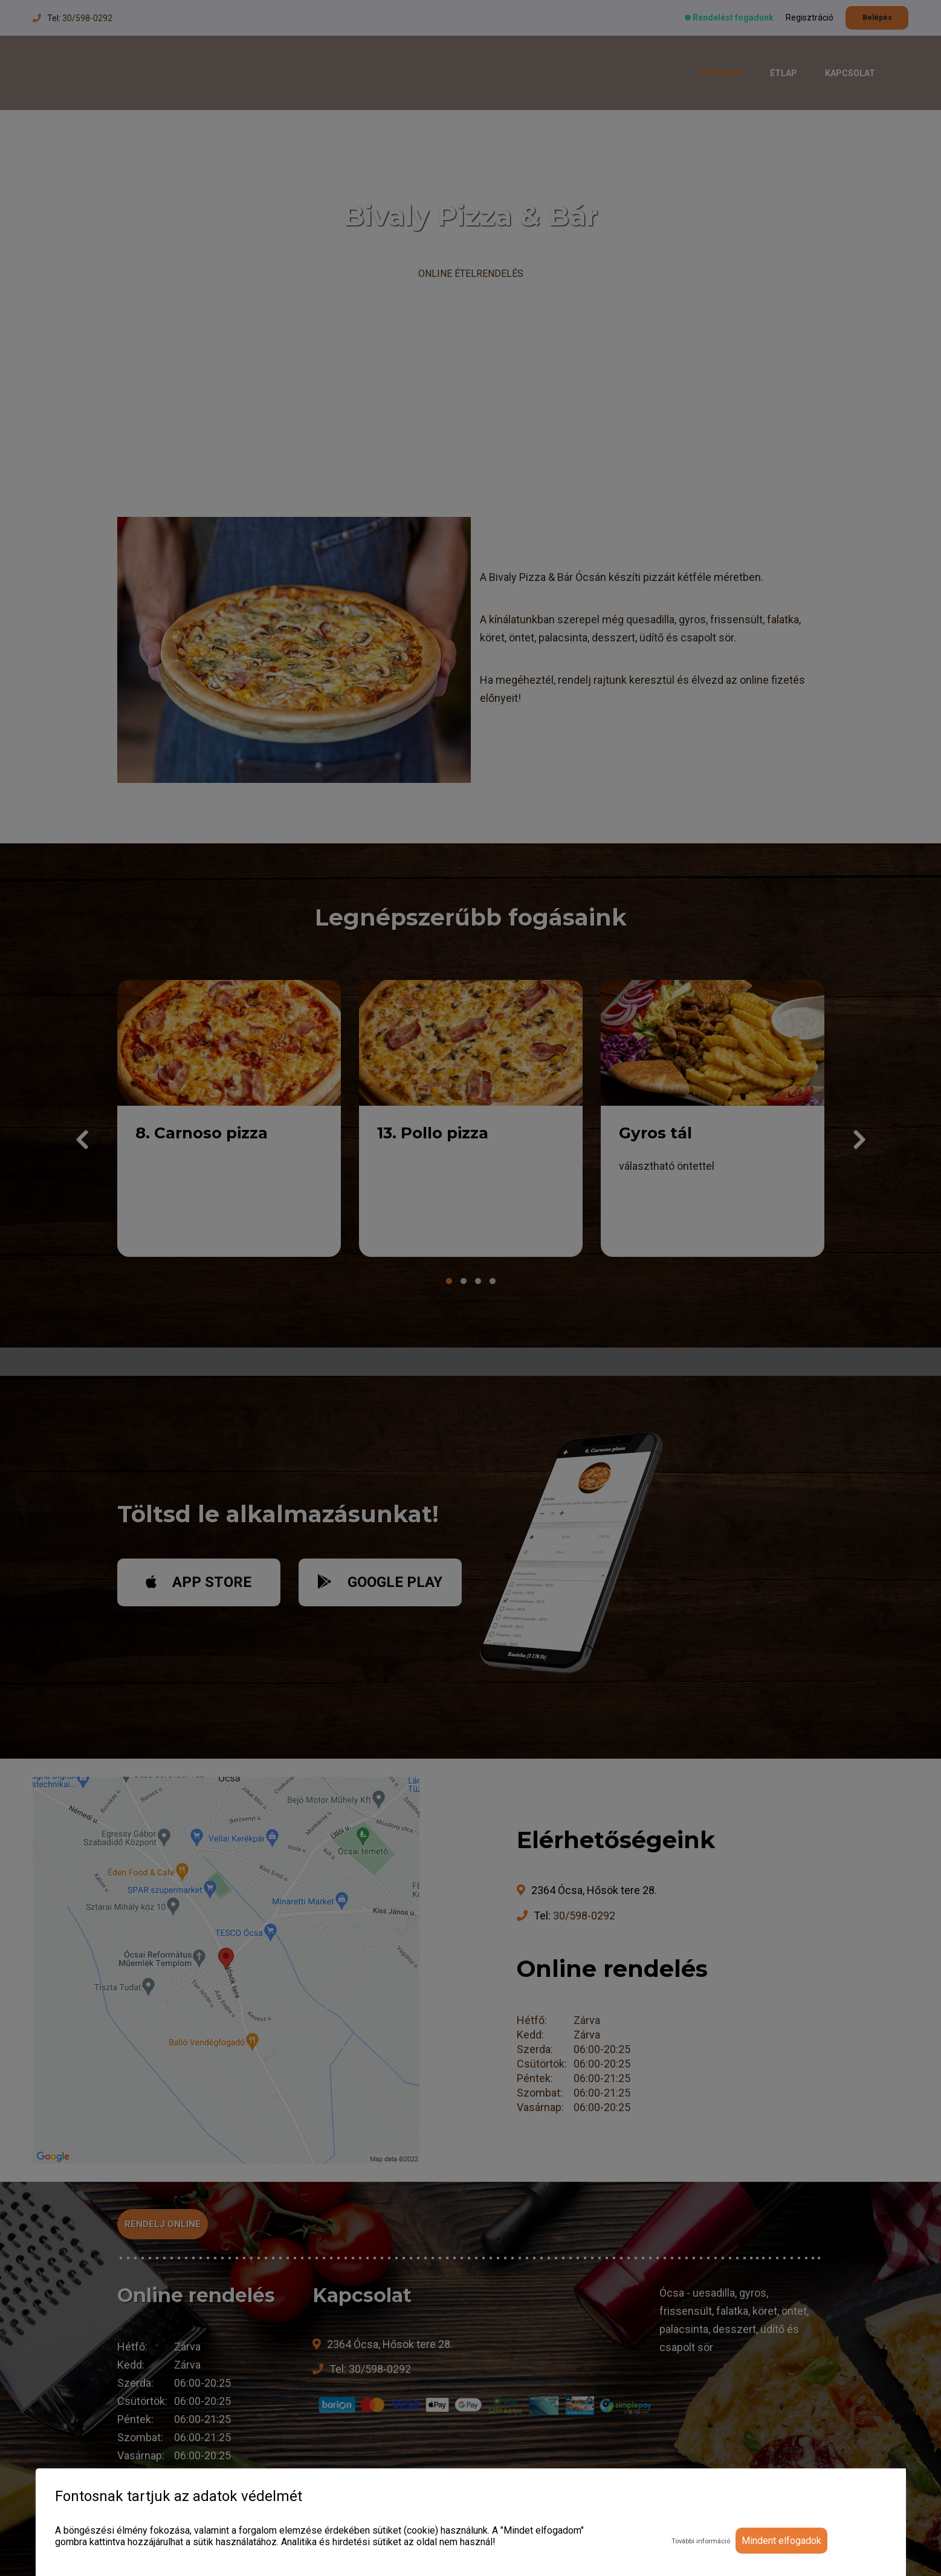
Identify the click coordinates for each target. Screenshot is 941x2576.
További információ (700, 2541)
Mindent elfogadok (781, 2540)
